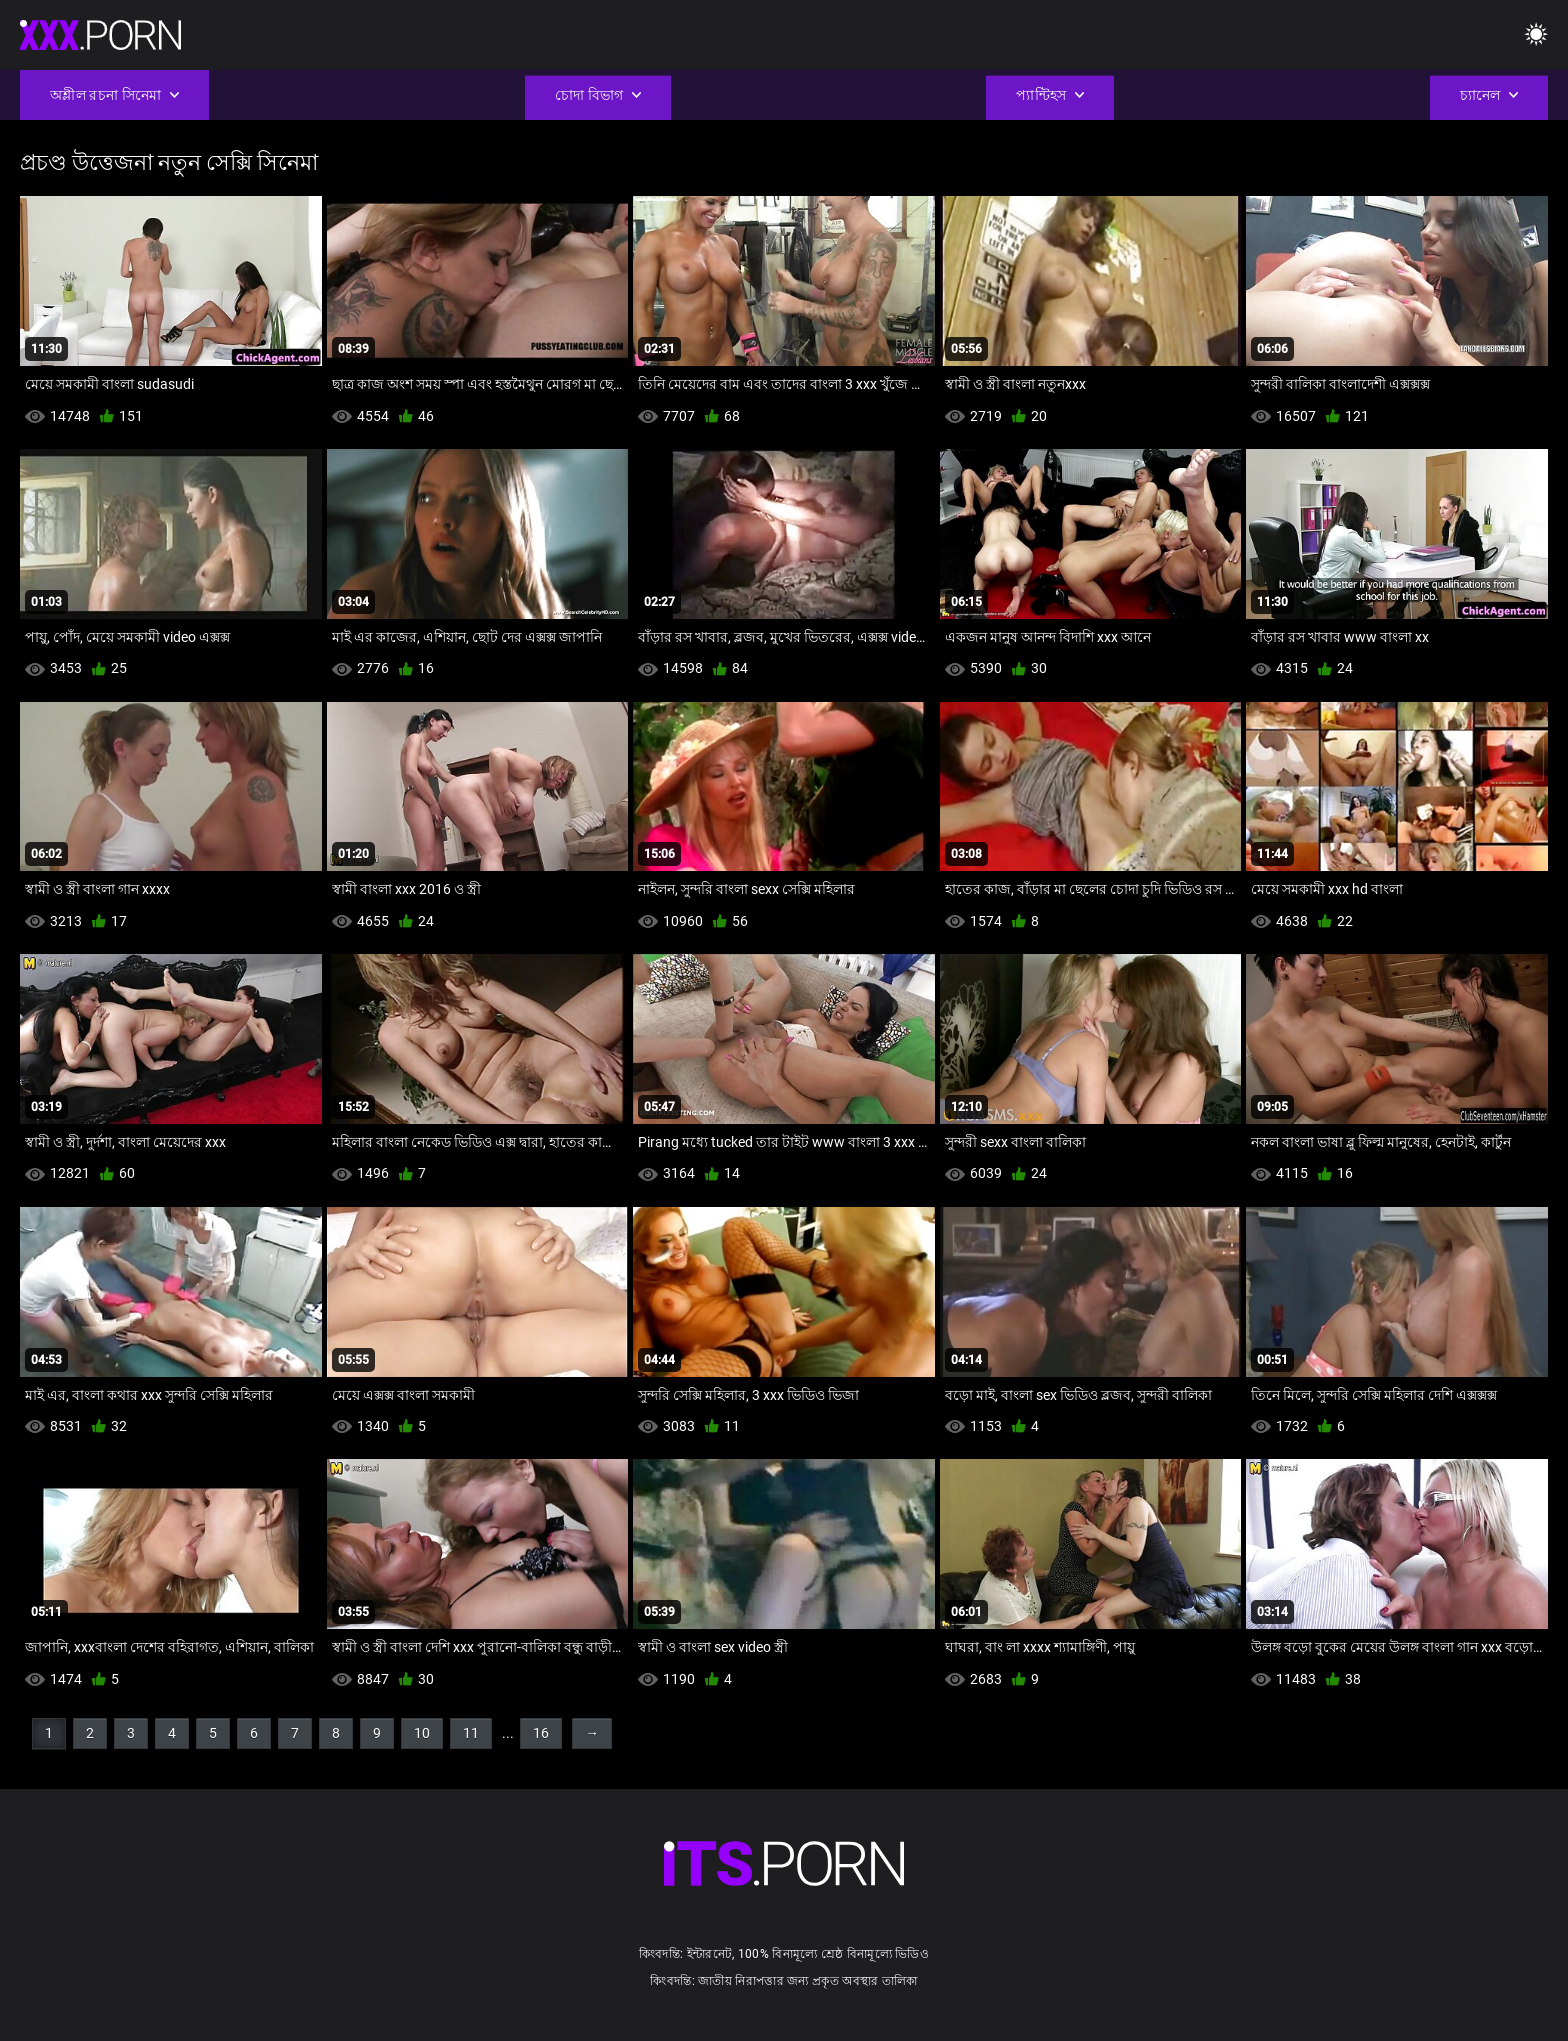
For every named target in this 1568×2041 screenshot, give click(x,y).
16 (541, 1733)
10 (422, 1733)
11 (471, 1733)
